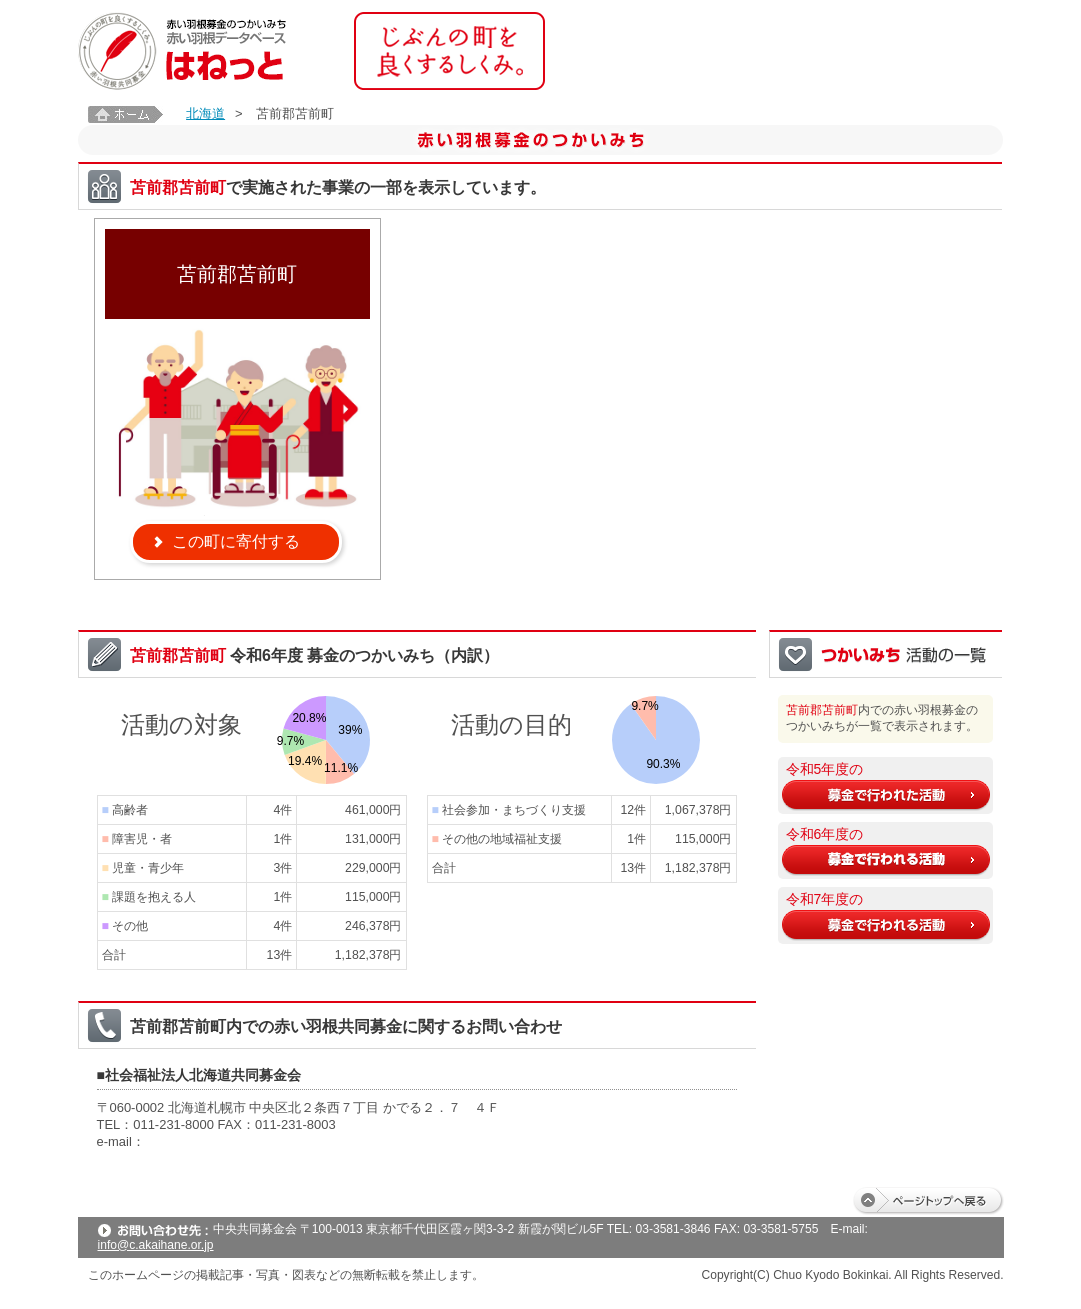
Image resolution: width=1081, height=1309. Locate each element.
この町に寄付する (236, 541)
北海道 (205, 113)
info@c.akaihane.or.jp (156, 1245)
